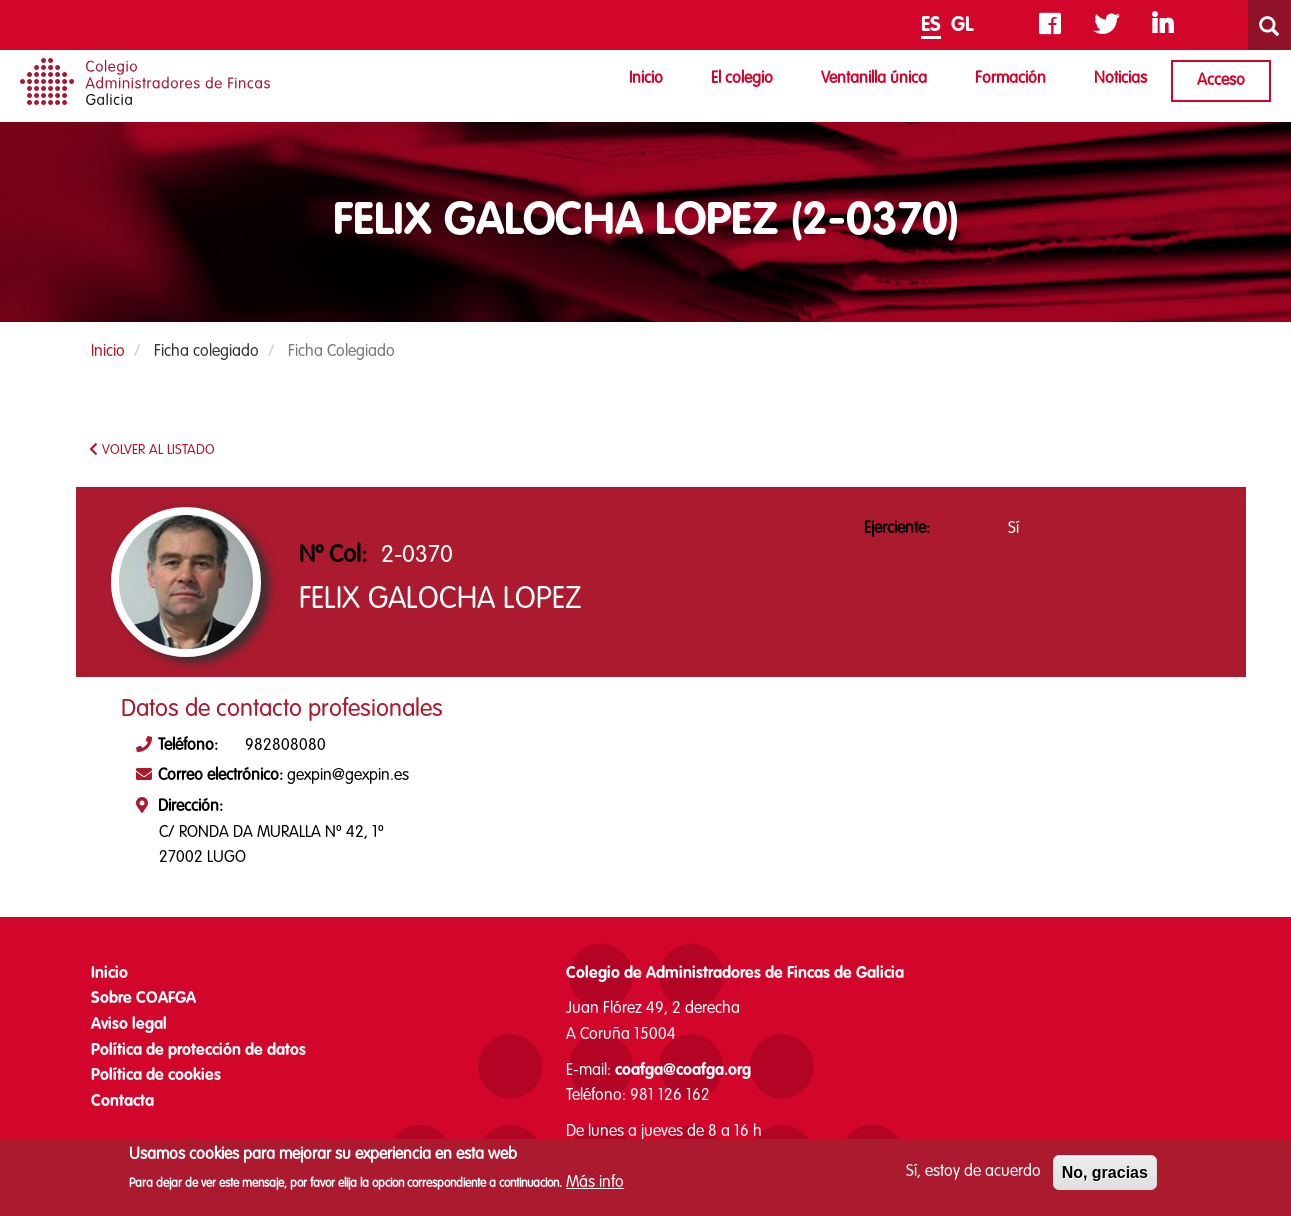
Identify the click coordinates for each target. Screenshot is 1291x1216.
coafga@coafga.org (683, 1071)
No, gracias (1105, 1178)
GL (962, 26)
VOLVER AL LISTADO (152, 449)
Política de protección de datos (198, 1051)
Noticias (1120, 79)
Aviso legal (129, 1025)
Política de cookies (156, 1076)
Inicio (646, 79)
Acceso (1221, 81)
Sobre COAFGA (143, 999)
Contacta (122, 1102)
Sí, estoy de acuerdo (973, 1178)
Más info (595, 1189)
